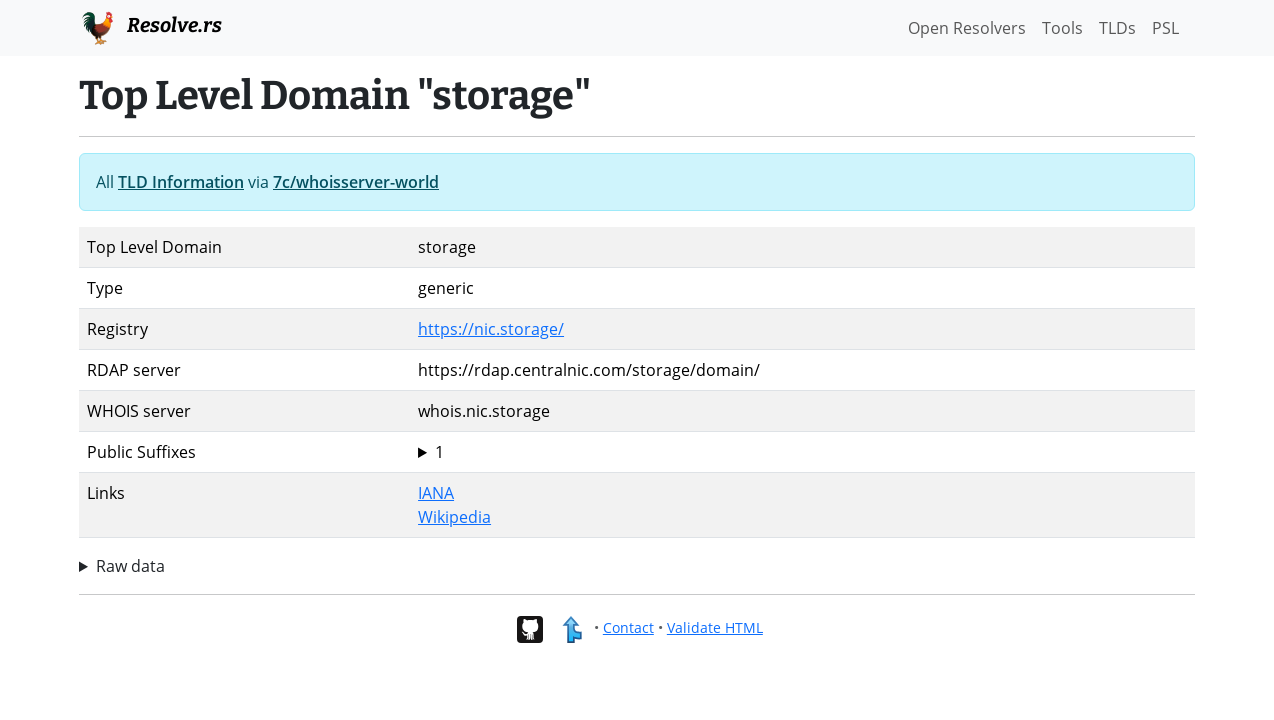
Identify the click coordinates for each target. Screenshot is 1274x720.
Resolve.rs (150, 26)
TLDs (1117, 28)
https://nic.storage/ (491, 329)
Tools (1062, 28)
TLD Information (181, 182)
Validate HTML (715, 627)
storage (802, 452)
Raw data (130, 566)
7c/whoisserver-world (356, 182)
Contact (628, 627)
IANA (436, 493)
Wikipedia (454, 517)
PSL (1165, 28)
